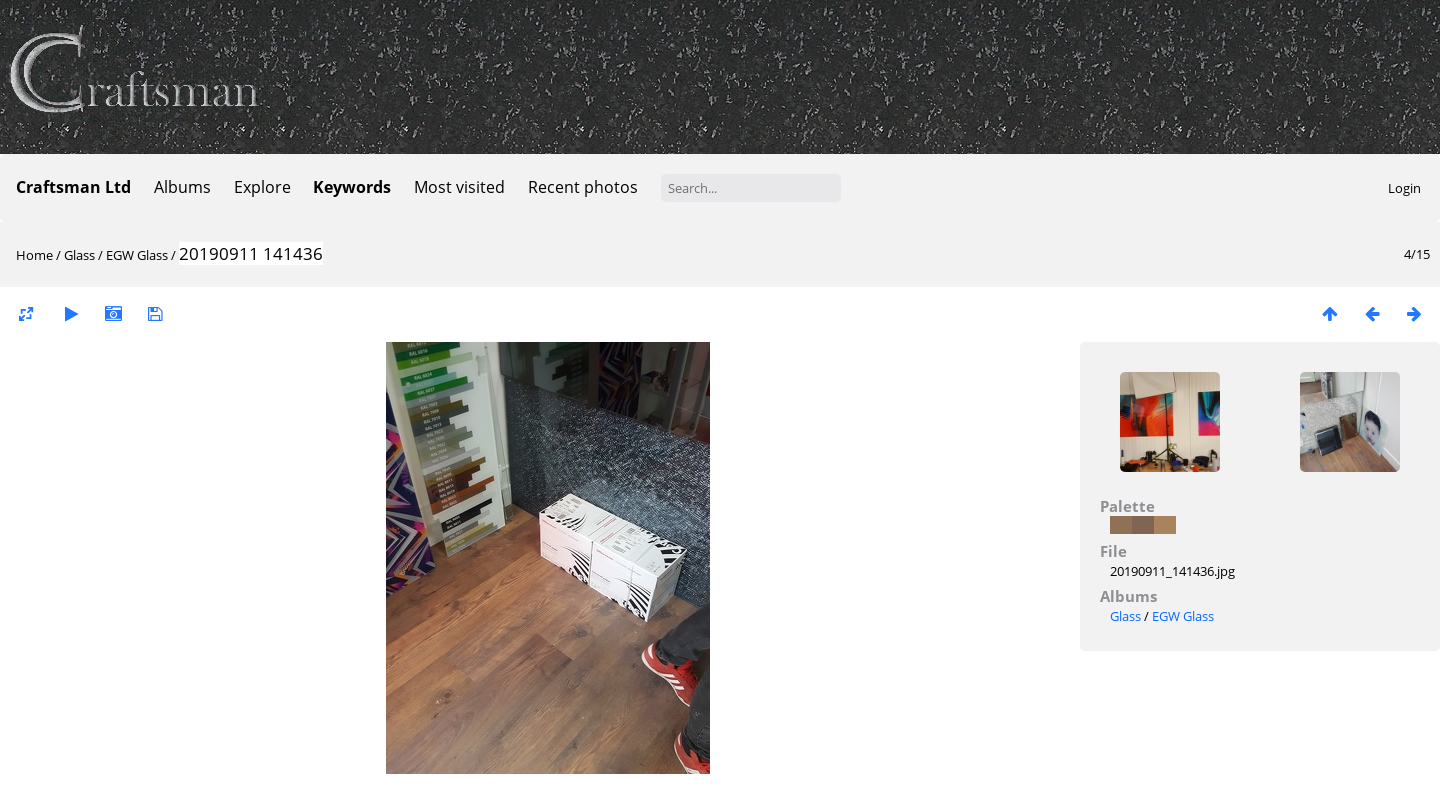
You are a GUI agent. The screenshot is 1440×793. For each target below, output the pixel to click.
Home (34, 255)
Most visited (459, 187)
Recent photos (583, 187)
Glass (79, 255)
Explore (262, 187)
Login (1404, 188)
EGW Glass (137, 255)
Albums (182, 187)
